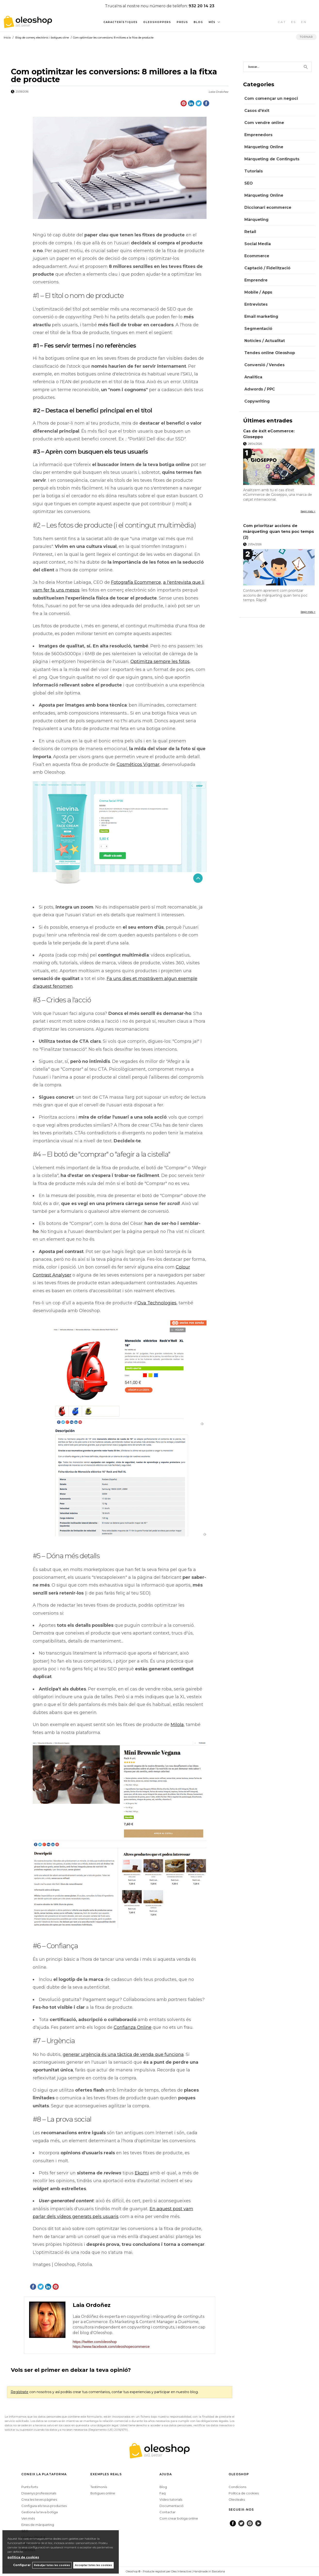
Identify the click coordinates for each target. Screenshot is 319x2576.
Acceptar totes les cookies (93, 2565)
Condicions (237, 2487)
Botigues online (102, 2493)
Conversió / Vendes (264, 365)
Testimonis (98, 2487)
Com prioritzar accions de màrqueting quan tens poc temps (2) (278, 531)
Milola (177, 1724)
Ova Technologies (156, 1303)
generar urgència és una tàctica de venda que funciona (123, 2054)
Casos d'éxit (256, 110)
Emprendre (256, 280)
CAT (282, 22)
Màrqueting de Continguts (271, 159)
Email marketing (261, 316)
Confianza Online (133, 2027)
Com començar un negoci (271, 98)
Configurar (20, 2565)
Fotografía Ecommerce (136, 582)
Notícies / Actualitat (264, 340)
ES (293, 22)
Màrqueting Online (263, 147)
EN (304, 22)
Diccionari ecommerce (267, 207)
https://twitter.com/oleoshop (95, 2342)
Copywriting (257, 401)
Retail (250, 231)
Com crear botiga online (179, 2518)
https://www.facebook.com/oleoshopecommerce (111, 2346)
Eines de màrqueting (37, 2525)
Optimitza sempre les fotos (160, 661)
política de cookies (23, 2557)
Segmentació (258, 328)
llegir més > (308, 511)
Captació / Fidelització (267, 268)
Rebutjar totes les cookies (51, 2565)
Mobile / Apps (258, 292)
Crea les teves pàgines (39, 2499)
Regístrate (19, 2392)
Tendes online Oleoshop (269, 352)
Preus (182, 22)
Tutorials (253, 171)
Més (212, 22)
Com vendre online (264, 122)
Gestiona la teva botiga (39, 2512)
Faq (163, 2493)
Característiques (121, 22)
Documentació (171, 2506)
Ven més (28, 2518)
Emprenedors (258, 134)
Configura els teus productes (44, 2506)
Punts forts (29, 2487)
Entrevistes (255, 304)
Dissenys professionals (38, 2493)
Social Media (257, 243)
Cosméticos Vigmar (138, 764)
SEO (248, 183)
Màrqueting (256, 219)
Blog (198, 22)
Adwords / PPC (259, 389)
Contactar (167, 2512)
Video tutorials (171, 2499)
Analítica (253, 377)
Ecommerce (256, 256)
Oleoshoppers (157, 22)
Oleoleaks (237, 2499)
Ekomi (142, 2173)
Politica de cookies (244, 2493)
